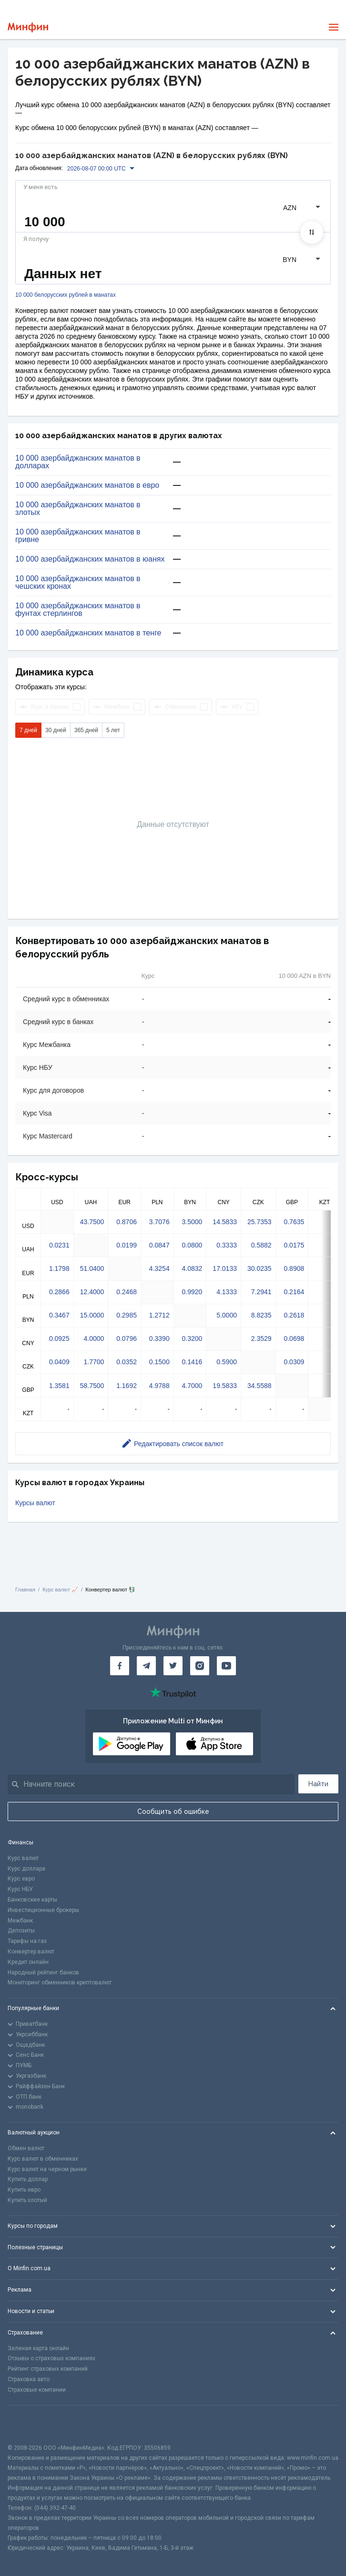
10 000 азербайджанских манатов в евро (87, 485)
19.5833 (225, 1385)
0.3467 (59, 1315)
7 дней (28, 730)
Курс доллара (26, 1868)
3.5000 (192, 1222)
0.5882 (261, 1245)
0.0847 (159, 1245)
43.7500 (92, 1222)
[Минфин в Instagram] (199, 1665)
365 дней (86, 730)
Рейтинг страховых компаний (48, 2368)
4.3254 (159, 1268)
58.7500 (92, 1385)
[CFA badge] (29, 2424)
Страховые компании (37, 2389)
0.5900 (226, 1362)
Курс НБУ (20, 1889)
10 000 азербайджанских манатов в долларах (78, 462)
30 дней (55, 730)
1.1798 (59, 1268)
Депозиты (21, 1930)
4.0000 (93, 1338)
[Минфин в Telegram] (146, 1665)
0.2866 (59, 1292)
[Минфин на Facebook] (119, 1665)
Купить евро (24, 2189)
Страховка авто (29, 2379)
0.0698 (294, 1338)
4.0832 (192, 1268)
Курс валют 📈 (60, 1589)
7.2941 (261, 1292)
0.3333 (226, 1245)
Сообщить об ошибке (173, 1811)
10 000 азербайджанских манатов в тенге (88, 633)
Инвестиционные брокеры (43, 1910)
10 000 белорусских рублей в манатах (65, 295)
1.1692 (126, 1385)
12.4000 (92, 1292)
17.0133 (225, 1268)
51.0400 (92, 1268)
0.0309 (294, 1362)
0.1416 (192, 1362)
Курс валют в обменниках (43, 2158)
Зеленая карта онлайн (38, 2348)
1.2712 (159, 1315)
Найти (318, 1784)
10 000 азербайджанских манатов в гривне (78, 535)
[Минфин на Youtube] (226, 1665)
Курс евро (21, 1878)
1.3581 (59, 1385)
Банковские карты (32, 1899)
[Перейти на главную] (28, 27)
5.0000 (226, 1315)
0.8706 (126, 1222)
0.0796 (126, 1338)
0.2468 (126, 1292)
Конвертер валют (31, 1951)
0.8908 (294, 1268)
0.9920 (192, 1292)
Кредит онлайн (28, 1962)
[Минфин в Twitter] (173, 1665)
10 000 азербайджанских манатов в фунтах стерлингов (78, 609)
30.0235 (259, 1268)
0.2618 (294, 1315)
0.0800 (192, 1245)
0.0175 (294, 1245)
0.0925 (59, 1338)
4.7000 (192, 1385)
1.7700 (93, 1362)
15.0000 (92, 1315)
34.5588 (259, 1385)
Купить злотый (27, 2200)
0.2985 (126, 1315)
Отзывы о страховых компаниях (51, 2358)
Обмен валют (26, 2148)
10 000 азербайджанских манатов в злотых (78, 508)
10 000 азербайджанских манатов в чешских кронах (78, 582)
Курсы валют (35, 1503)
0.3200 (192, 1338)
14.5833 (225, 1222)
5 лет (113, 730)
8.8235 (261, 1315)
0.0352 (126, 1362)
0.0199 (126, 1245)
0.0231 (59, 1245)
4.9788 (159, 1385)
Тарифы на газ (27, 1941)
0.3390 (159, 1338)
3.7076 (159, 1222)
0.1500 (159, 1362)
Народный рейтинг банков (43, 1972)
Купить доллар (28, 2179)
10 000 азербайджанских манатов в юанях (89, 559)
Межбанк (20, 1920)
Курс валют (23, 1858)
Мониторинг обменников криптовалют (60, 1982)
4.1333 (226, 1292)
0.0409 (59, 1362)
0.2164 (294, 1292)
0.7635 (294, 1222)
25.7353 (259, 1222)
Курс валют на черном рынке (47, 2169)
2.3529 (261, 1338)
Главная (25, 1589)
